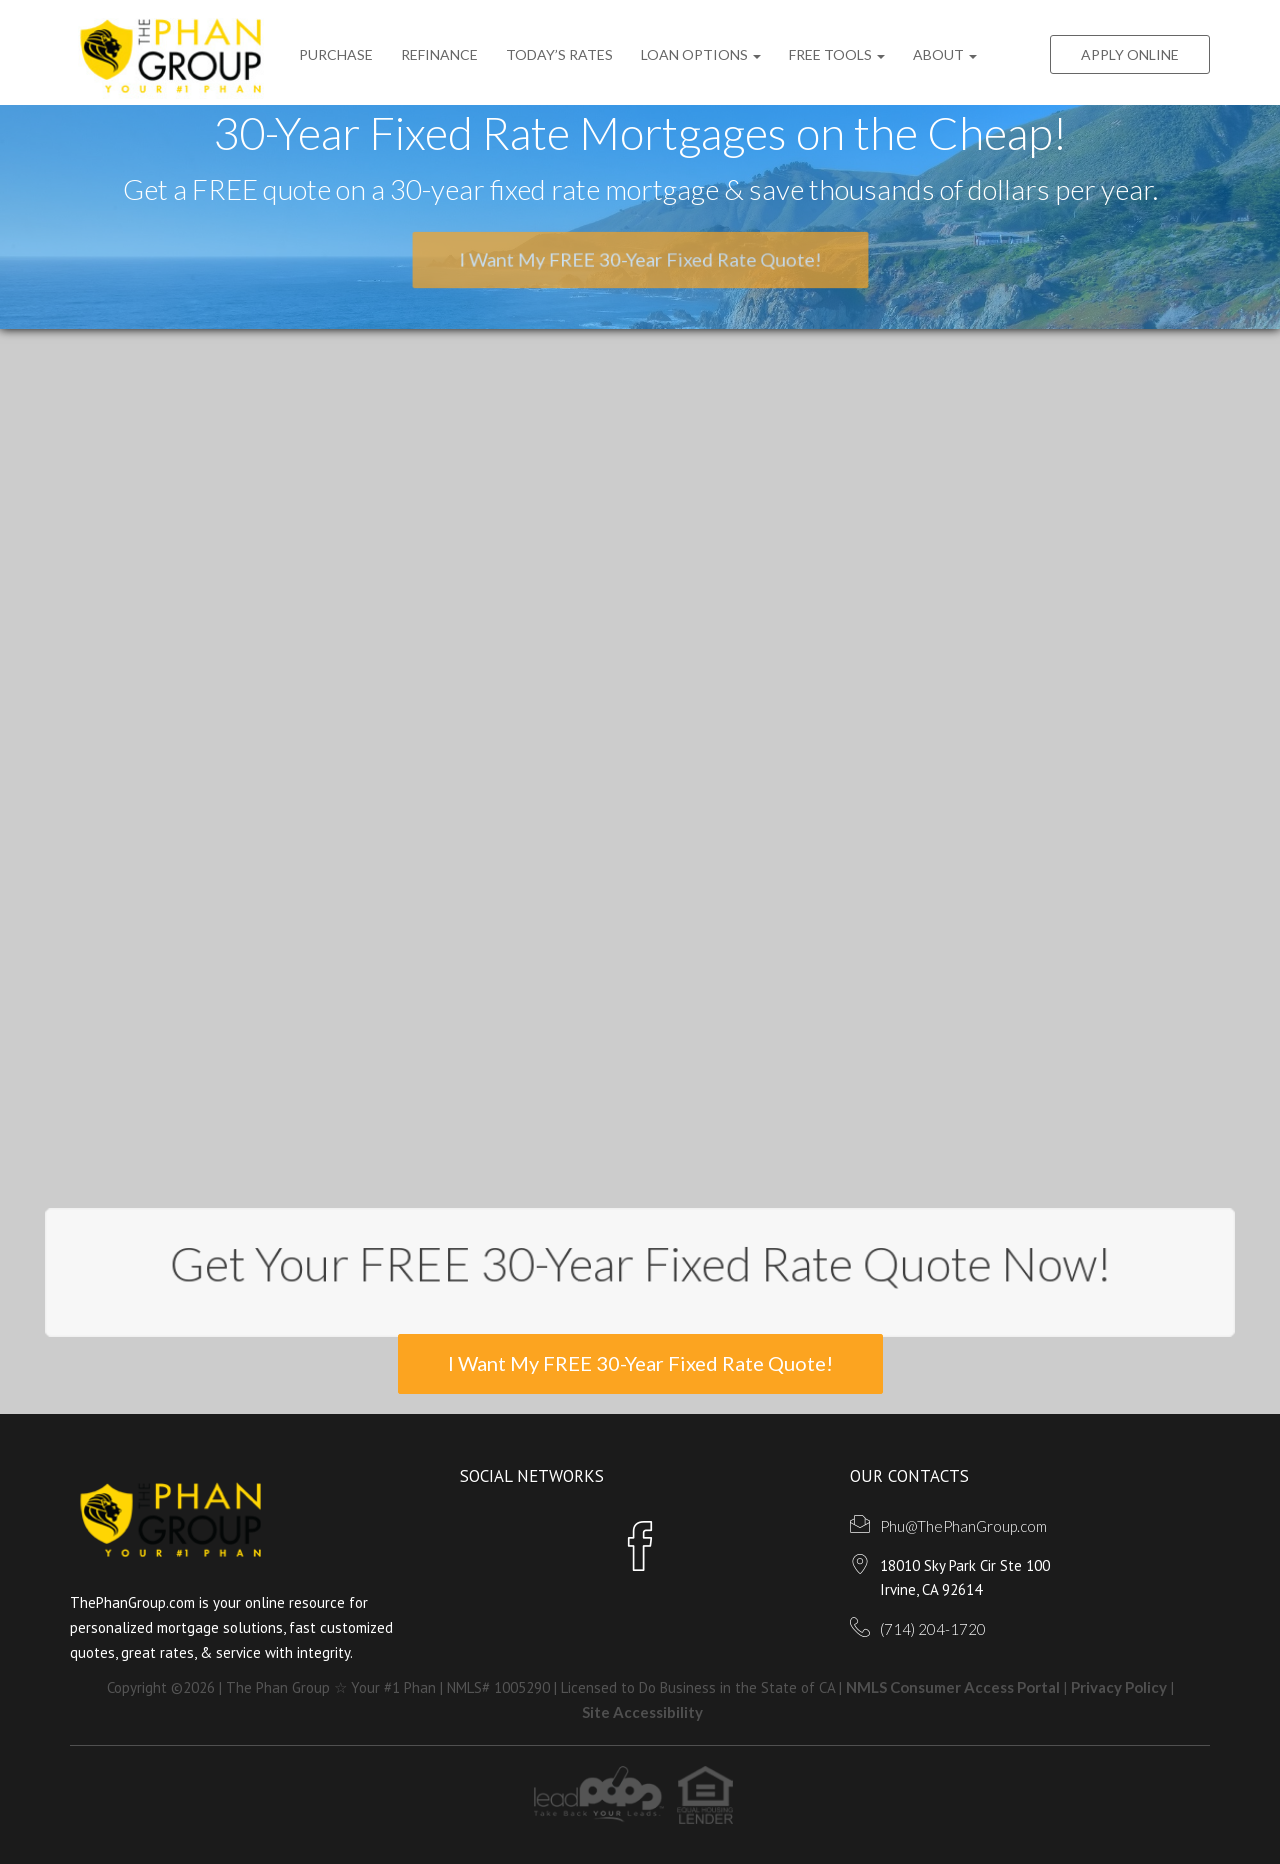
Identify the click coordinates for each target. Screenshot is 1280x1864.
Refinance (439, 54)
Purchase (336, 54)
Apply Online (1130, 54)
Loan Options (701, 54)
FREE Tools (837, 54)
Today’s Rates (559, 54)
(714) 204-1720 (933, 1629)
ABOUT (945, 54)
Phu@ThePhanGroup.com (963, 1526)
